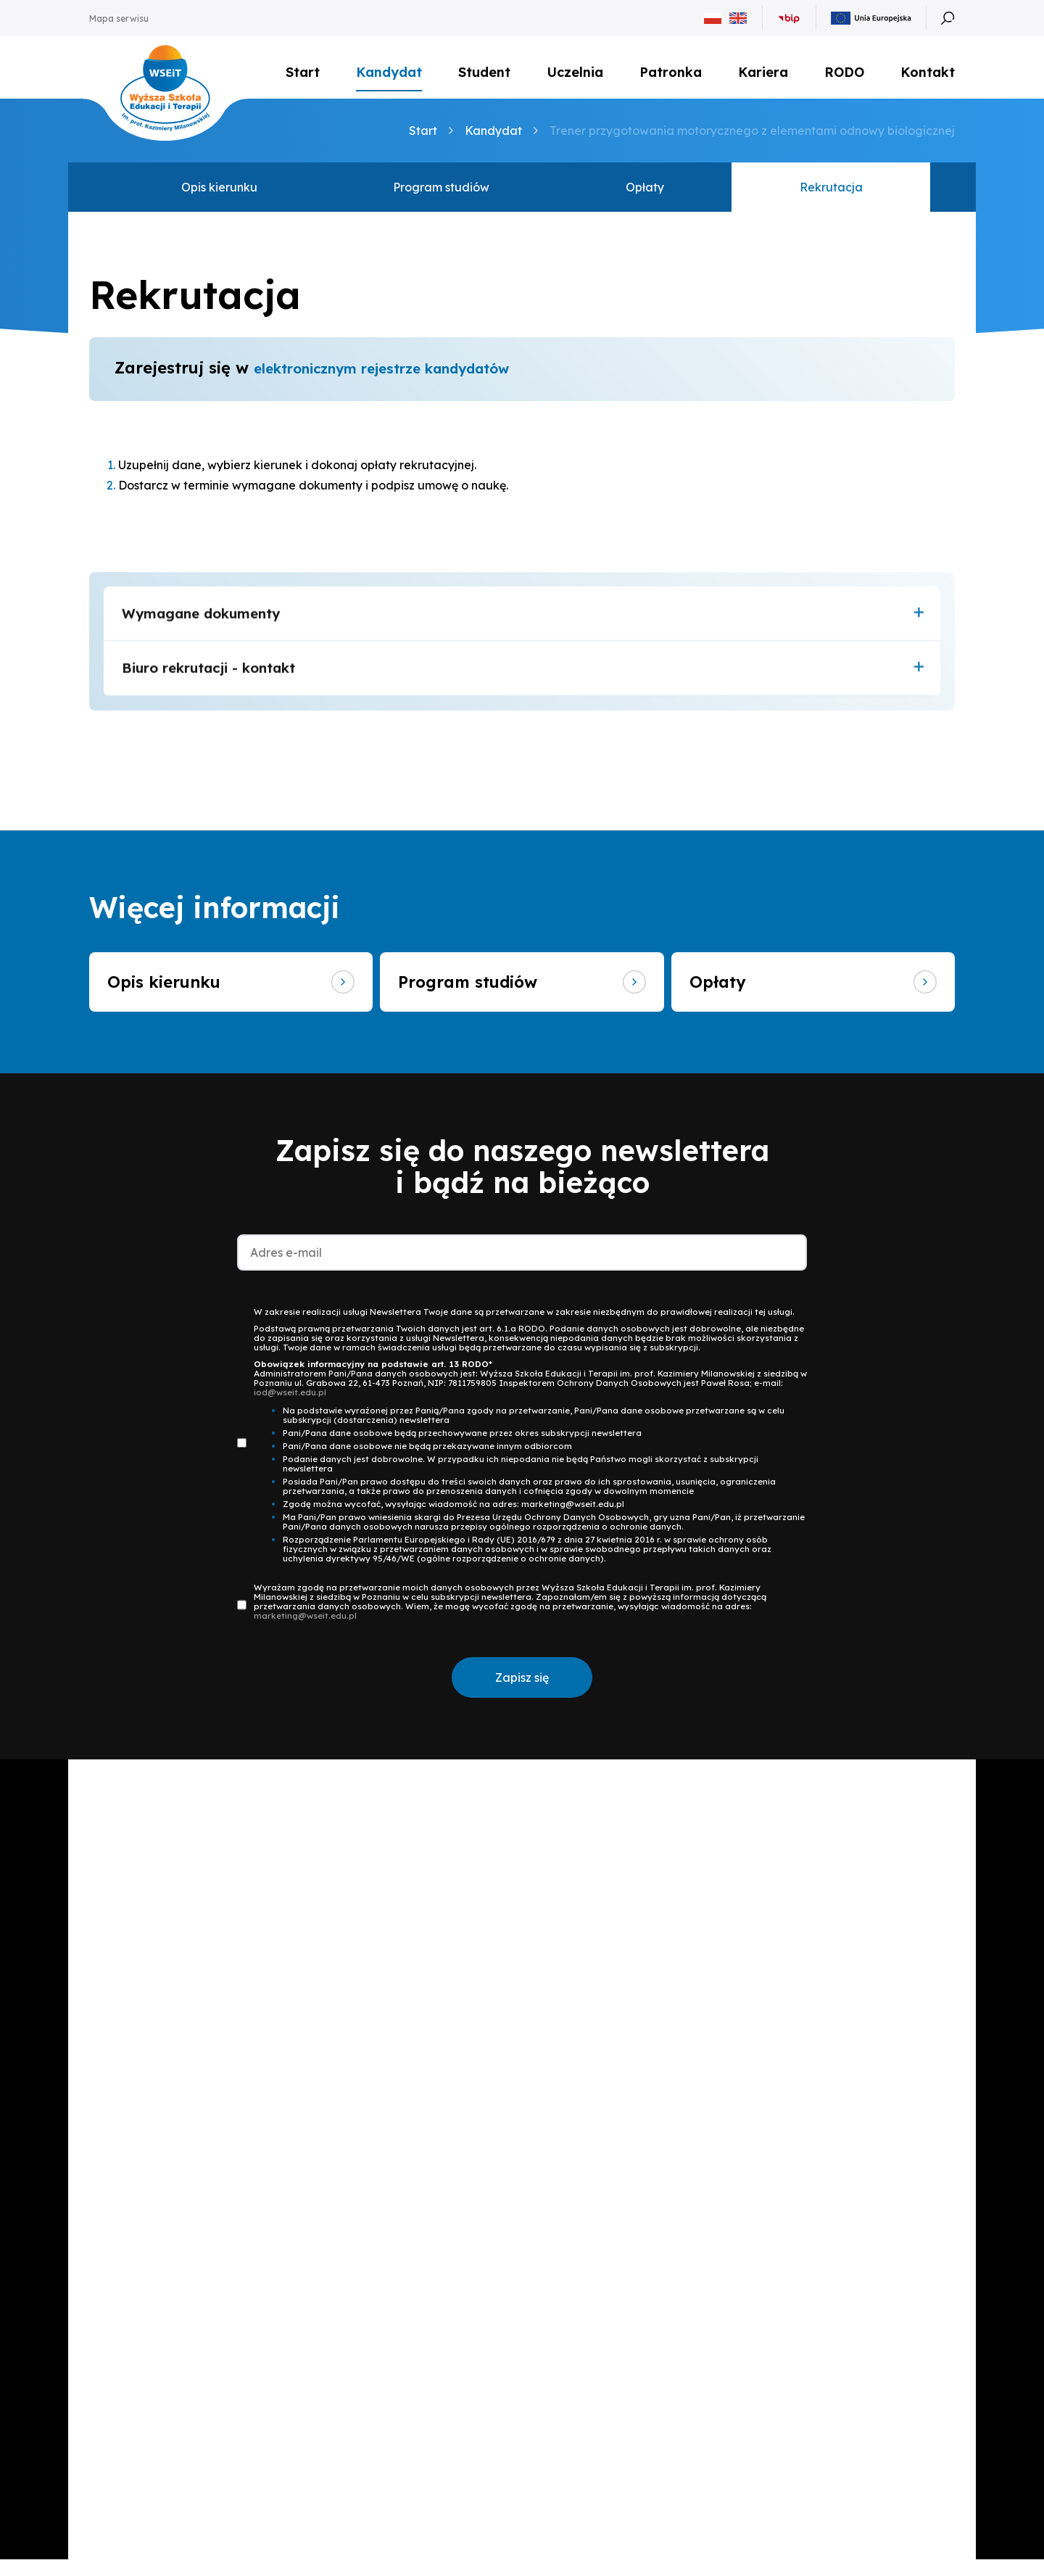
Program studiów (441, 197)
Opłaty (645, 197)
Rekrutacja (831, 197)
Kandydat (389, 72)
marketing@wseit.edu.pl (305, 1632)
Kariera (763, 72)
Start (303, 72)
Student (484, 72)
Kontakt (927, 75)
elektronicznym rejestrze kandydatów (407, 378)
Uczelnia (575, 72)
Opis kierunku (219, 197)
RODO (844, 72)
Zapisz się (522, 1695)
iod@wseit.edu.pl (290, 1409)
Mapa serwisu (119, 18)
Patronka (670, 72)
